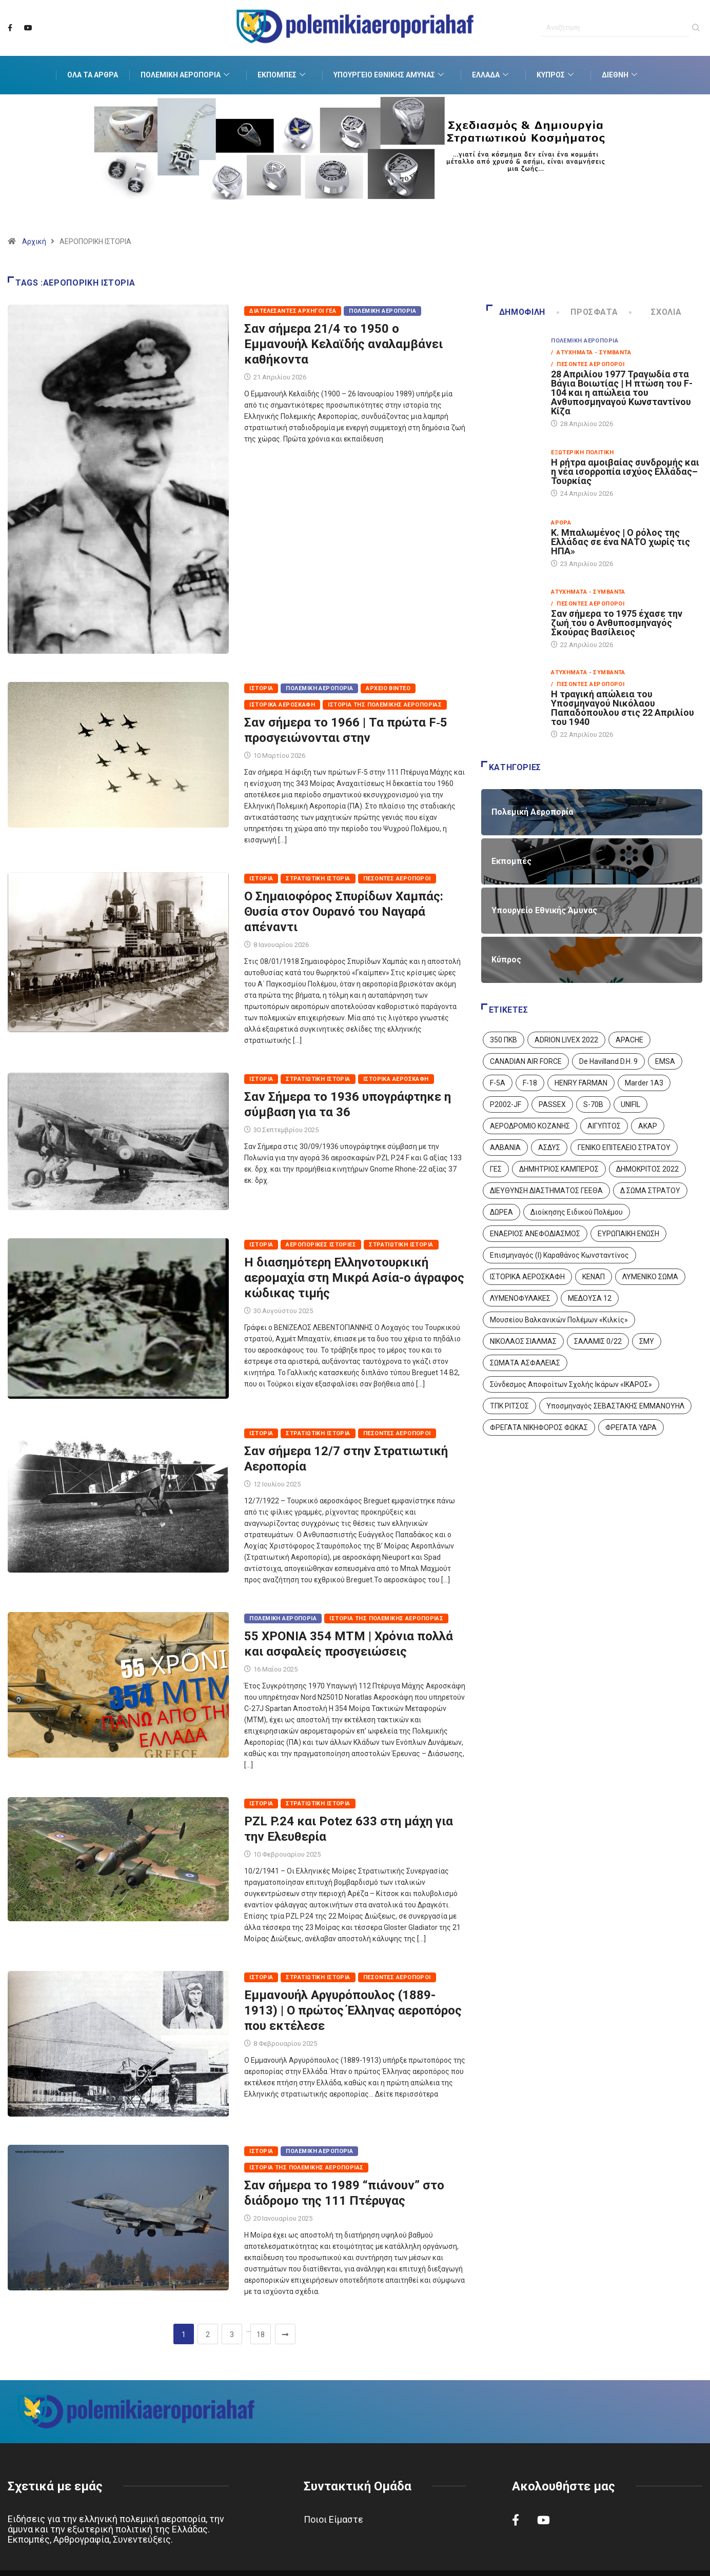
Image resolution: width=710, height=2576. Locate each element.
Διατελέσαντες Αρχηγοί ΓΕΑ (292, 311)
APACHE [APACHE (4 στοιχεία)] (629, 1040)
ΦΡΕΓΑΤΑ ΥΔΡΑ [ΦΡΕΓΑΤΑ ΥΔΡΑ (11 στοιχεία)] (631, 1427)
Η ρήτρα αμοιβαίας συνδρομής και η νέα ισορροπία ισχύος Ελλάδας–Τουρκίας (625, 471)
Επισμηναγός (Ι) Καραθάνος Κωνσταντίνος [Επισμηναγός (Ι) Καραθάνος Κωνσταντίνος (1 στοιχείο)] (559, 1255)
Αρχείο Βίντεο (388, 688)
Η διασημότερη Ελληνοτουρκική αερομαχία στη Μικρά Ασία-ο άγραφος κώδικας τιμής (354, 1277)
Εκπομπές (283, 75)
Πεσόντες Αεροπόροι (397, 878)
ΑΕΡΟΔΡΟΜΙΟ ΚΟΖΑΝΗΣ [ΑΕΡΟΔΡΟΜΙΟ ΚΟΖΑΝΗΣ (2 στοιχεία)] (530, 1126)
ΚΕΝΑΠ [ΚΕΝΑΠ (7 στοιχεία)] (593, 1277)
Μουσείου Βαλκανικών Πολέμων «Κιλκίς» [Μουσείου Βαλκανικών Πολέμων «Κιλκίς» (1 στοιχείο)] (559, 1320)
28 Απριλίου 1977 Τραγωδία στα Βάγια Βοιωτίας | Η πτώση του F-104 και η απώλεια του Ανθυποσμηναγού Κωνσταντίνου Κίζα (622, 392)
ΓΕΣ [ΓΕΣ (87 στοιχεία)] (496, 1169)
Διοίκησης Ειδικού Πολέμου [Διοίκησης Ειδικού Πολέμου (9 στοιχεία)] (576, 1212)
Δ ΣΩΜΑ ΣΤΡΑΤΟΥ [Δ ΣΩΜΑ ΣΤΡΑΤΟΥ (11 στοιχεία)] (650, 1190)
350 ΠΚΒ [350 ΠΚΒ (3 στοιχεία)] (503, 1040)
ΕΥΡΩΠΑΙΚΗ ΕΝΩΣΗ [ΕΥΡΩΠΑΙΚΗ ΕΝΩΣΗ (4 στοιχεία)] (628, 1234)
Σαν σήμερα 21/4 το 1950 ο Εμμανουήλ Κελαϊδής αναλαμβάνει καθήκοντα (343, 344)
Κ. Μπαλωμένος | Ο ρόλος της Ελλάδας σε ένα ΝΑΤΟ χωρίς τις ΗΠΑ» (620, 541)
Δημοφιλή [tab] (516, 312)
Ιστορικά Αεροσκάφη (282, 704)
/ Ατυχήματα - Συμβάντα (591, 352)
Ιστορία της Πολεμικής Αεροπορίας (385, 704)
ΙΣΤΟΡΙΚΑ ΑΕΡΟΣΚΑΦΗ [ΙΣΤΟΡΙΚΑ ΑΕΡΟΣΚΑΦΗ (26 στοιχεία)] (527, 1277)
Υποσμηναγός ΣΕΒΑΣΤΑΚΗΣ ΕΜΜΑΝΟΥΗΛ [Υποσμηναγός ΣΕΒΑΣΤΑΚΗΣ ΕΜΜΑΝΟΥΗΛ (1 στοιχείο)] (615, 1406)
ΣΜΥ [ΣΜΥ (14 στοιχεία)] (646, 1341)
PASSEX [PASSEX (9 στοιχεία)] (552, 1104)
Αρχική (34, 241)
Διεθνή (621, 75)
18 (261, 2334)
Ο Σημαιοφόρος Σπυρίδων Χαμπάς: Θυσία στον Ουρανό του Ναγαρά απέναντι (343, 911)
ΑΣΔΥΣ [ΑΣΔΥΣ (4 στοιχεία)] (549, 1147)
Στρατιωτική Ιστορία (318, 878)
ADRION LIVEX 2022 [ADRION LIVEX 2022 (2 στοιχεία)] (566, 1040)
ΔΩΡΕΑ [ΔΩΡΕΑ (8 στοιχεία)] (501, 1212)
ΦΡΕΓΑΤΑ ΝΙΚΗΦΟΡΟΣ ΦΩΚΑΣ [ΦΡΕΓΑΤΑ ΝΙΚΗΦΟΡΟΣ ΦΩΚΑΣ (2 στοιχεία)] (539, 1427)
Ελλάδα (491, 75)
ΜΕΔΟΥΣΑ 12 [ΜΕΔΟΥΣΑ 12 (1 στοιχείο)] (590, 1298)
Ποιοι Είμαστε (333, 2519)
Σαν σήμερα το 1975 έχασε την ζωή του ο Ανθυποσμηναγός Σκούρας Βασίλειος (616, 622)
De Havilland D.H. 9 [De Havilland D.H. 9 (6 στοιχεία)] (608, 1061)
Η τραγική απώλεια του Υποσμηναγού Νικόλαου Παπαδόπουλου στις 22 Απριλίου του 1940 (622, 708)
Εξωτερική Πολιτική (582, 452)
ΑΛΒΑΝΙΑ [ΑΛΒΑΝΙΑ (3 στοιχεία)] (505, 1147)
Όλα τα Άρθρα (92, 75)
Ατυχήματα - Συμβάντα (588, 592)
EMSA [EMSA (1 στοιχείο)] (665, 1061)
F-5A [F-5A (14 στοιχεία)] (497, 1083)
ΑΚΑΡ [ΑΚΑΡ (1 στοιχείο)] (647, 1126)
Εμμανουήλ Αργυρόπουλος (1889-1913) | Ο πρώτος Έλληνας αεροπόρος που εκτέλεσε (353, 2010)
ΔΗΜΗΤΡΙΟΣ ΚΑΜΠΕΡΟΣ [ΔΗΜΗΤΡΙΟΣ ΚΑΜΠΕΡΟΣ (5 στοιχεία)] (559, 1169)
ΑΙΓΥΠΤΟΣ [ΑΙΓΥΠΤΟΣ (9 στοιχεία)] (604, 1126)
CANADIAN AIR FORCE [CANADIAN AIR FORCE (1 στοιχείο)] (526, 1061)
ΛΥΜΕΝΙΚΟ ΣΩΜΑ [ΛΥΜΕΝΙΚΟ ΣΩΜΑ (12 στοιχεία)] (650, 1277)
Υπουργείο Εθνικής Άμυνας (389, 75)
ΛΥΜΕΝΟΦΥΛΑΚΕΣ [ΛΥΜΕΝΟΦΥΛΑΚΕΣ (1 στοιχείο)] (520, 1298)
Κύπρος (556, 75)
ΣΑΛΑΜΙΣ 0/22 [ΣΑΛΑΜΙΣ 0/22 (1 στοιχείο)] (598, 1341)
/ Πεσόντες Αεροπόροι (587, 364)
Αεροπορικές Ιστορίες (321, 1244)
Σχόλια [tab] (656, 312)
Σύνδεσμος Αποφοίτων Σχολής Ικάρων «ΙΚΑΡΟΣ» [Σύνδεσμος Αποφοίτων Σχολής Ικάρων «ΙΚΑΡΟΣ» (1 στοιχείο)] (571, 1384)
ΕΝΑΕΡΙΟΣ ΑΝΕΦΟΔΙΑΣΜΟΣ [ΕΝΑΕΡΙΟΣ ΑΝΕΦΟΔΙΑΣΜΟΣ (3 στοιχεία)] (535, 1234)
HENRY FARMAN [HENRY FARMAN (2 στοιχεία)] (581, 1083)
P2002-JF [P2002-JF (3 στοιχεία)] (505, 1104)
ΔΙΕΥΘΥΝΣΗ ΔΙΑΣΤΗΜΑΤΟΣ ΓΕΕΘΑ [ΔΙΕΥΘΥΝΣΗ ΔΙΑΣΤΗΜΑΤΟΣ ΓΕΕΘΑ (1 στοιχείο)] (546, 1190)
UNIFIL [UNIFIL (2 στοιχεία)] (630, 1104)
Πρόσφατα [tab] (588, 312)
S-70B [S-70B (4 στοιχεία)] (593, 1104)
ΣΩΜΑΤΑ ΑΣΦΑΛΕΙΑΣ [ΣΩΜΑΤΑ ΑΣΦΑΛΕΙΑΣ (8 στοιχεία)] (525, 1363)
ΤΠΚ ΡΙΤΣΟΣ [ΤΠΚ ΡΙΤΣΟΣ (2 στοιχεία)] (509, 1406)
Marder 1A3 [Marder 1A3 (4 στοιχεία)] (644, 1083)
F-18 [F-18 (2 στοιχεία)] (530, 1083)
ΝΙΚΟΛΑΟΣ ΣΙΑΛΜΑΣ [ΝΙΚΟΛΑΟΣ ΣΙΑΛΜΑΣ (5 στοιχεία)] (523, 1341)
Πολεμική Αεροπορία (186, 75)
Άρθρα (561, 522)
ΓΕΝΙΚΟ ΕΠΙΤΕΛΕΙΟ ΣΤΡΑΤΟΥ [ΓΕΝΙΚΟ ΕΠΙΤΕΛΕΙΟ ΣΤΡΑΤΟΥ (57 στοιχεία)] (624, 1147)
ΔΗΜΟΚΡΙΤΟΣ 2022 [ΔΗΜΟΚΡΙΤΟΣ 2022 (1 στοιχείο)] (647, 1169)
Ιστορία (261, 688)
